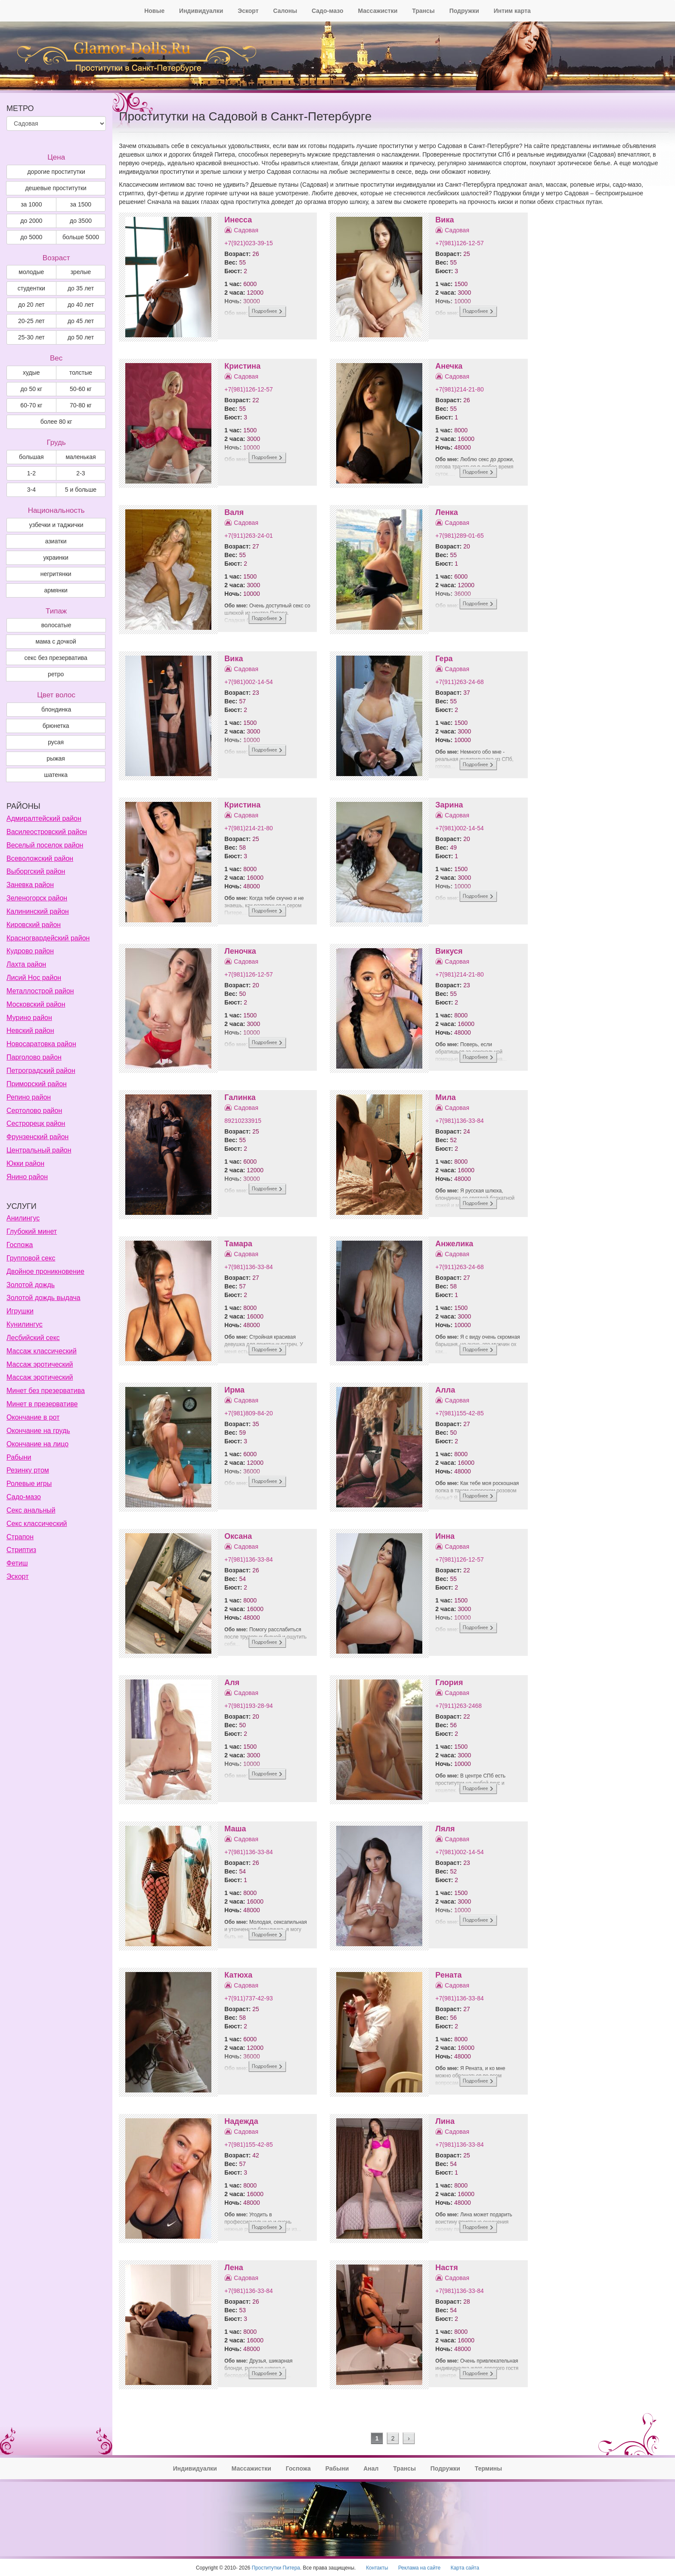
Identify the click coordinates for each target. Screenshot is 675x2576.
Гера (443, 658)
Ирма (234, 1390)
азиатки (56, 541)
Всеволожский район (39, 858)
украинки (55, 557)
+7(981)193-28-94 (248, 1705)
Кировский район (33, 924)
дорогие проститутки (56, 171)
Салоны (285, 10)
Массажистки (377, 10)
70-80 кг (81, 405)
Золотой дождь (30, 1284)
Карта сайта (465, 2568)
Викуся (448, 951)
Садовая (246, 230)
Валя (234, 512)
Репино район (28, 1097)
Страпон (20, 1537)
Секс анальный (31, 1510)
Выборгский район (35, 871)
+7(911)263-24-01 (248, 535)
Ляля (445, 1828)
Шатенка (56, 774)
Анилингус (23, 1218)
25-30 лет (31, 337)
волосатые (56, 625)
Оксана (238, 1536)
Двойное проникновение (45, 1271)
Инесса (238, 220)
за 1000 (31, 204)
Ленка (446, 512)
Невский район (30, 1030)
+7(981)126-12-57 (459, 243)
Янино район (27, 1176)
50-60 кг (81, 388)
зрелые (81, 271)
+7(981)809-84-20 (248, 1413)
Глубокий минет (31, 1231)
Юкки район (25, 1163)
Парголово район (34, 1057)
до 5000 (31, 237)
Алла (445, 1390)
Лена (233, 2267)
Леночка (240, 951)
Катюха (238, 1975)
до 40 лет (81, 304)
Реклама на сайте (419, 2568)
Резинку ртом (27, 1470)
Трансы (423, 10)
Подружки (464, 10)
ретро (56, 674)
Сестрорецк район (35, 1123)
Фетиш (17, 1563)
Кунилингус (24, 1324)
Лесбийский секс (33, 1337)
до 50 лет (81, 337)
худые (31, 372)
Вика (444, 220)
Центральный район (38, 1150)
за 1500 (80, 204)
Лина (445, 2121)
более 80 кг (56, 421)
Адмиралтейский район (43, 818)
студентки (31, 288)
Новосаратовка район (41, 1044)
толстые (80, 372)
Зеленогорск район (36, 898)
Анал (370, 2468)
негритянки (55, 573)
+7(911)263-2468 (458, 1705)
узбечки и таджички (56, 524)
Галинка (239, 1097)
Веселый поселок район (44, 845)
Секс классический (36, 1523)
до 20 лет (31, 304)
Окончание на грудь (38, 1430)
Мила (445, 1097)
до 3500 (81, 220)
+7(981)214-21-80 (459, 389)
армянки (55, 590)
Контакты (377, 2568)
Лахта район (26, 964)
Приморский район (36, 1084)
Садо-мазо (327, 10)
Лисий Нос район (33, 977)
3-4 (31, 489)
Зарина (449, 805)
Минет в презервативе (42, 1404)
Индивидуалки (201, 10)
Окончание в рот (32, 1417)
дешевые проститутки (55, 188)
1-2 (31, 473)
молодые (31, 271)
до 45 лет (81, 320)
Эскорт (248, 10)
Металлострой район (40, 991)
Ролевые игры (29, 1483)
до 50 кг (32, 388)
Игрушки (20, 1311)
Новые (154, 10)
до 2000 (31, 220)
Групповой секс (30, 1258)
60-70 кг (31, 405)
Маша (235, 1828)
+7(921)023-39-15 (248, 243)
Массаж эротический (39, 1364)
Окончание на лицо (37, 1444)
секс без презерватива (55, 657)
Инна (445, 1536)
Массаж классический (41, 1351)
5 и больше (80, 489)
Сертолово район (34, 1110)
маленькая (80, 456)
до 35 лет (81, 288)
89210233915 (242, 1120)
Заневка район (30, 884)
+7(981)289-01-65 (459, 535)
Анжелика (454, 1243)
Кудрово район (30, 951)
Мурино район (29, 1017)
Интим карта (512, 10)
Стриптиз (21, 1549)
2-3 (80, 473)
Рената (448, 1975)
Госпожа (19, 1244)
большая (31, 456)
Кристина (242, 366)
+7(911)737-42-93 (248, 1998)
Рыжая (55, 758)
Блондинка (56, 709)
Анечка (448, 366)
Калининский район (37, 911)
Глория (449, 1682)
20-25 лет (31, 320)
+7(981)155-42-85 (459, 1413)
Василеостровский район (46, 831)
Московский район (35, 1004)
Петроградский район (40, 1070)
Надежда (241, 2121)
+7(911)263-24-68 (459, 681)
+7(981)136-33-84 (459, 1120)
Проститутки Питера (276, 2568)
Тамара (238, 1243)
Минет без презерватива (45, 1390)
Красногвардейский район (48, 938)
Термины (488, 2468)
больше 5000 (80, 237)
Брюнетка (56, 725)
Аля (231, 1682)
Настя (446, 2267)
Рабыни (18, 1457)
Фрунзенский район (37, 1136)
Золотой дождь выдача (43, 1297)
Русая (56, 742)
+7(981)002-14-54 (248, 681)
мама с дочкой (55, 641)
